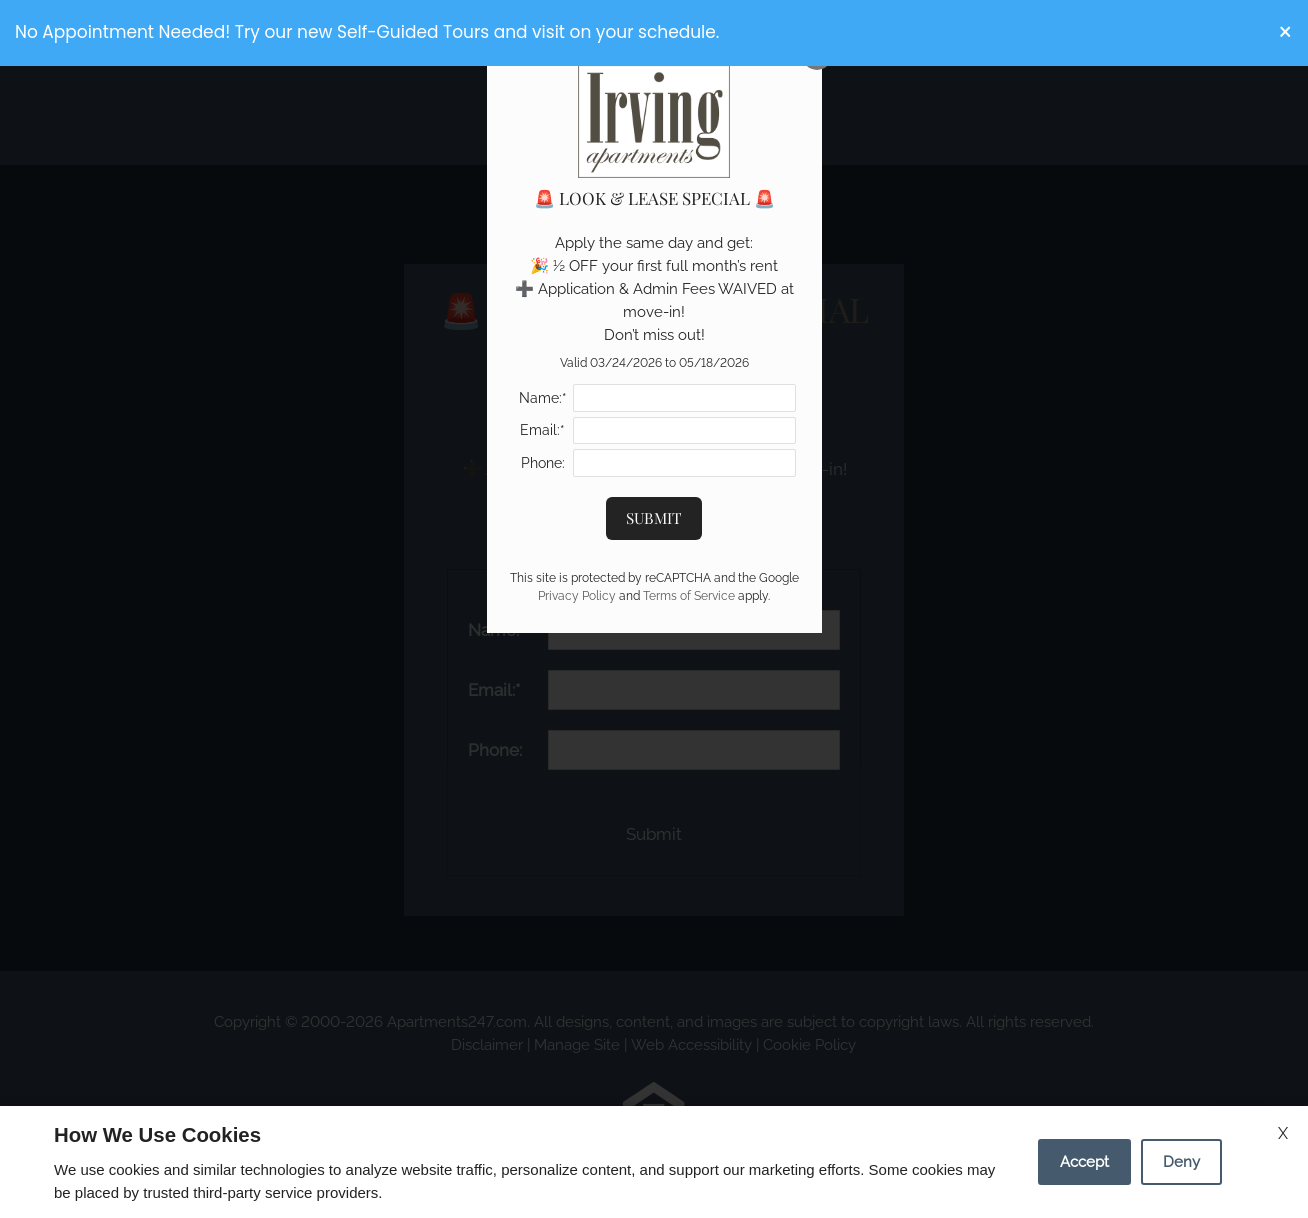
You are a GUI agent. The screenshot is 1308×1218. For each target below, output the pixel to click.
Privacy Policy (577, 596)
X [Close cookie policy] (1283, 1133)
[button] (1285, 33)
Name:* (543, 398)
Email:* (542, 430)
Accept (1084, 1162)
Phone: (543, 463)
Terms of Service (689, 596)
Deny (1181, 1162)
